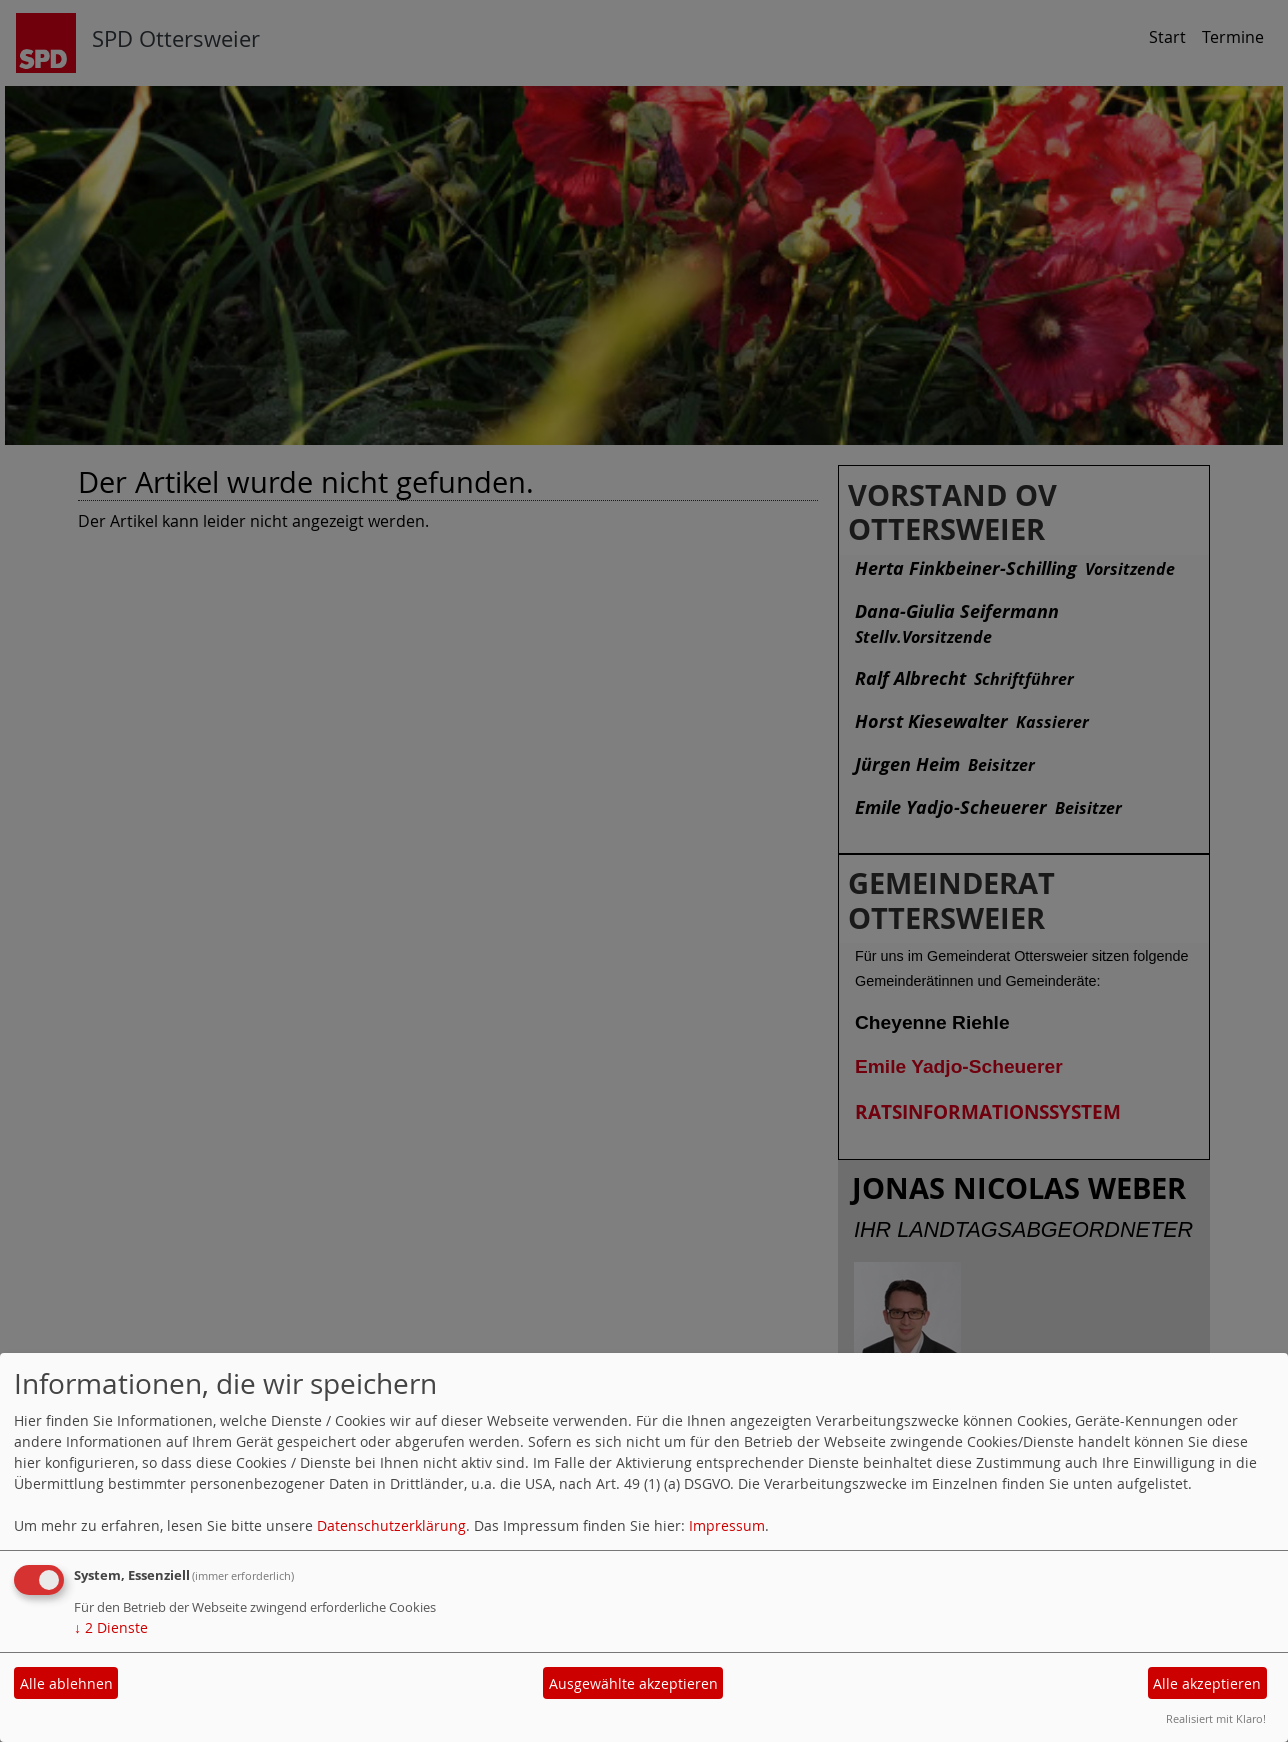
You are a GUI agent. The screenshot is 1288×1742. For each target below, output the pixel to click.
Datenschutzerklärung (391, 1525)
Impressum (727, 1525)
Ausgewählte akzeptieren (633, 1683)
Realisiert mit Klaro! (1216, 1718)
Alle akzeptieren (1207, 1683)
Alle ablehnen (66, 1683)
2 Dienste (111, 1627)
